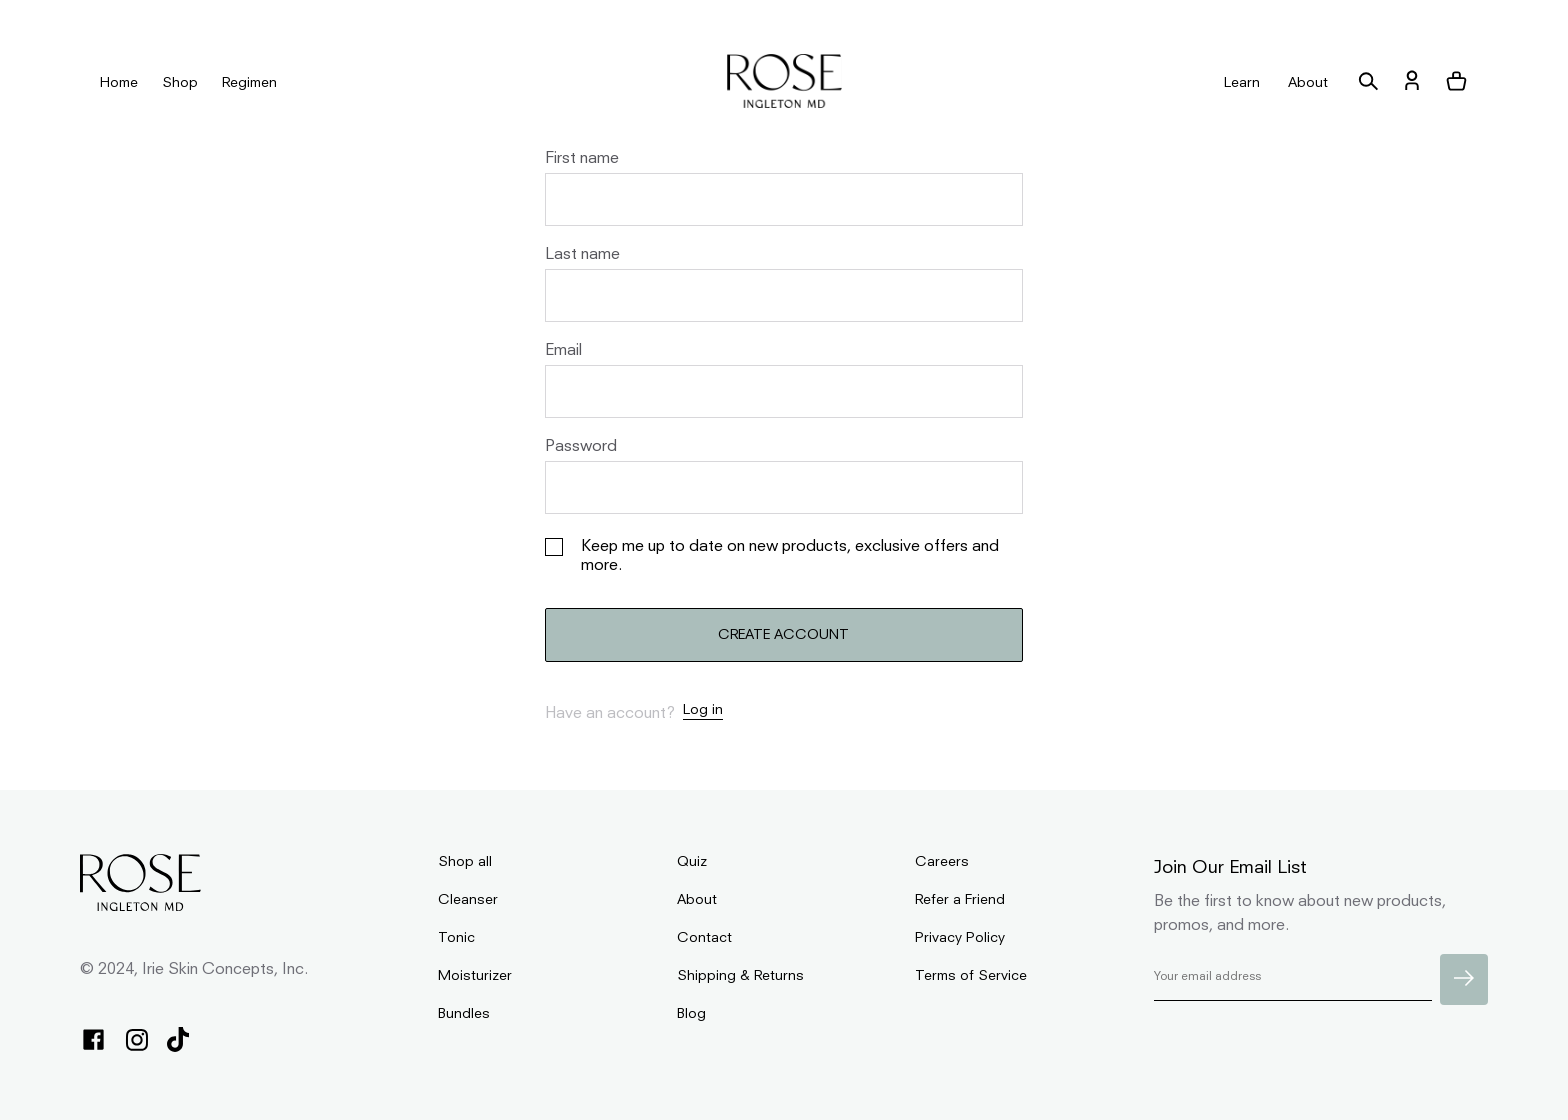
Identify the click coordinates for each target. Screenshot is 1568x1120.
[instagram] (137, 1041)
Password (581, 447)
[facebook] (93, 1041)
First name (582, 159)
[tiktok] (178, 1041)
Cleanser (468, 900)
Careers (942, 862)
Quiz (692, 862)
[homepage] (784, 82)
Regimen (249, 83)
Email (563, 351)
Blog (691, 1014)
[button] (1456, 82)
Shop (180, 83)
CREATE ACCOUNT (783, 635)
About (1308, 83)
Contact (704, 938)
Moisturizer (475, 976)
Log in (703, 710)
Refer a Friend (960, 900)
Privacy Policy (960, 938)
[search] (1368, 82)
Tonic (456, 938)
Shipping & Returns (740, 976)
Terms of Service (971, 976)
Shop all (465, 862)
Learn (1242, 83)
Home (119, 83)
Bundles (464, 1014)
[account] (1412, 82)
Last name (582, 255)
